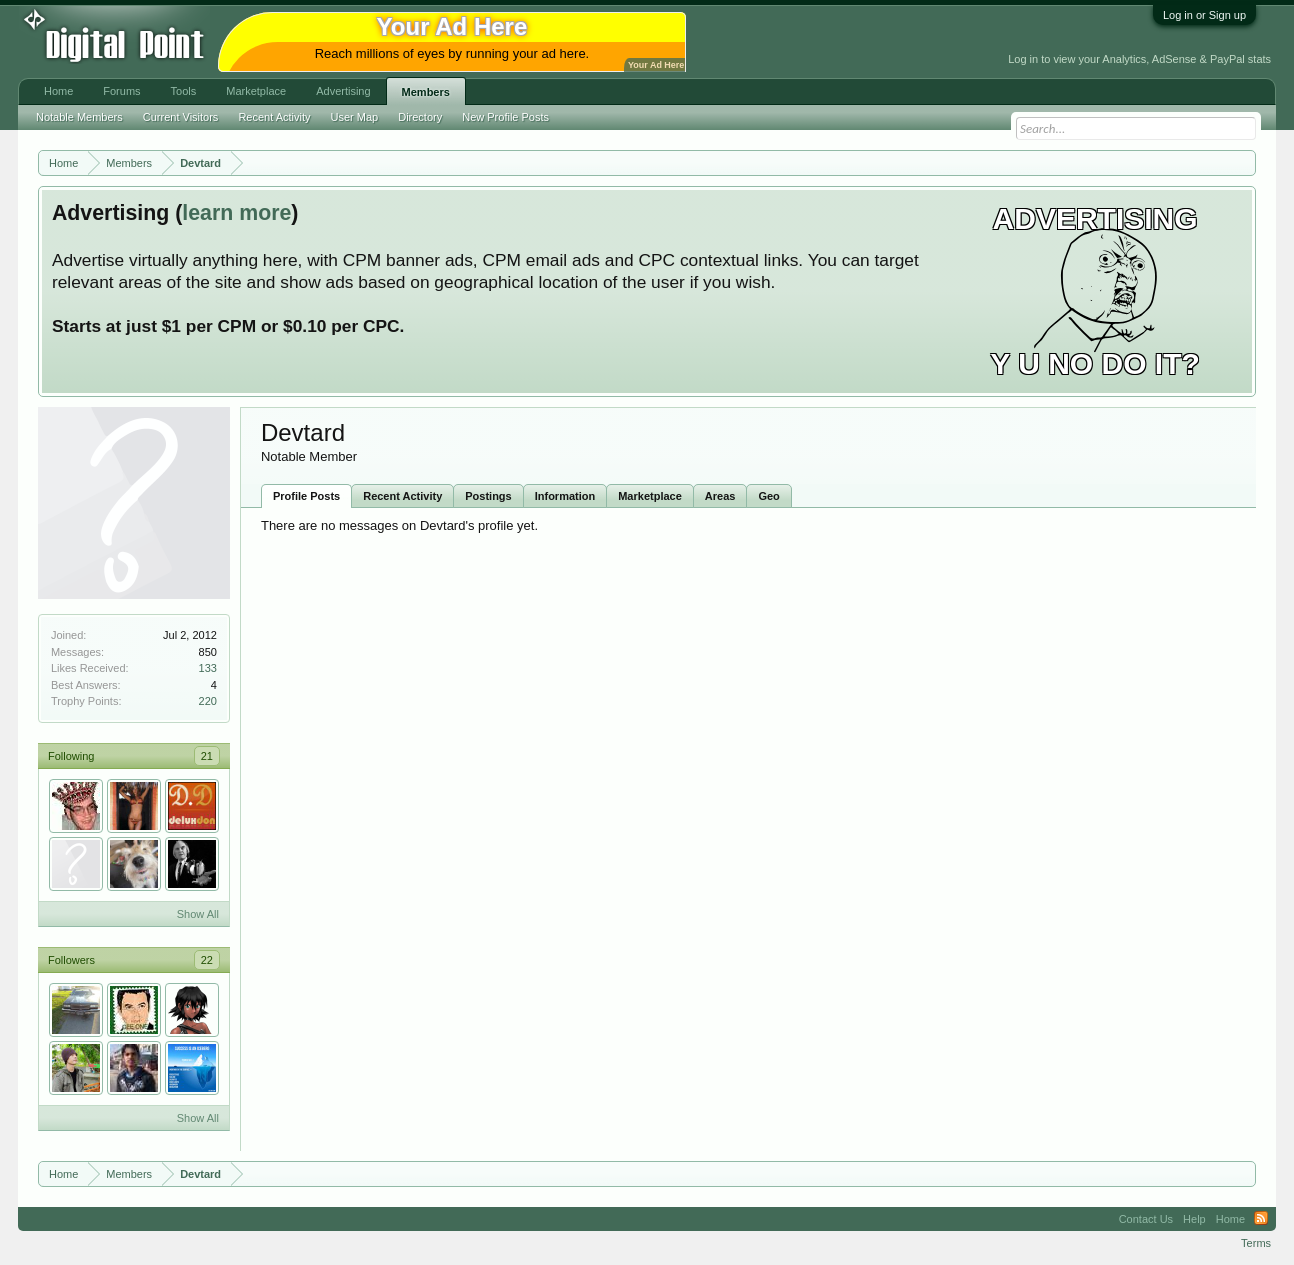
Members (426, 92)
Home (58, 91)
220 (208, 701)
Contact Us (1146, 1219)
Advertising (343, 91)
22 (207, 960)
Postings (488, 496)
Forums (121, 91)
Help (1194, 1219)
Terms (1256, 1243)
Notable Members (79, 117)
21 (207, 756)
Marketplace (650, 496)
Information (565, 496)
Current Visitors (181, 117)
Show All (198, 914)
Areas (720, 496)
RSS (1261, 1219)
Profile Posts (306, 496)
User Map (355, 117)
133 (208, 668)
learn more (236, 213)
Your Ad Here (656, 65)
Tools (184, 91)
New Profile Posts (505, 117)
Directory (420, 117)
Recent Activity (402, 496)
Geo (768, 496)
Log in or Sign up (1204, 15)
